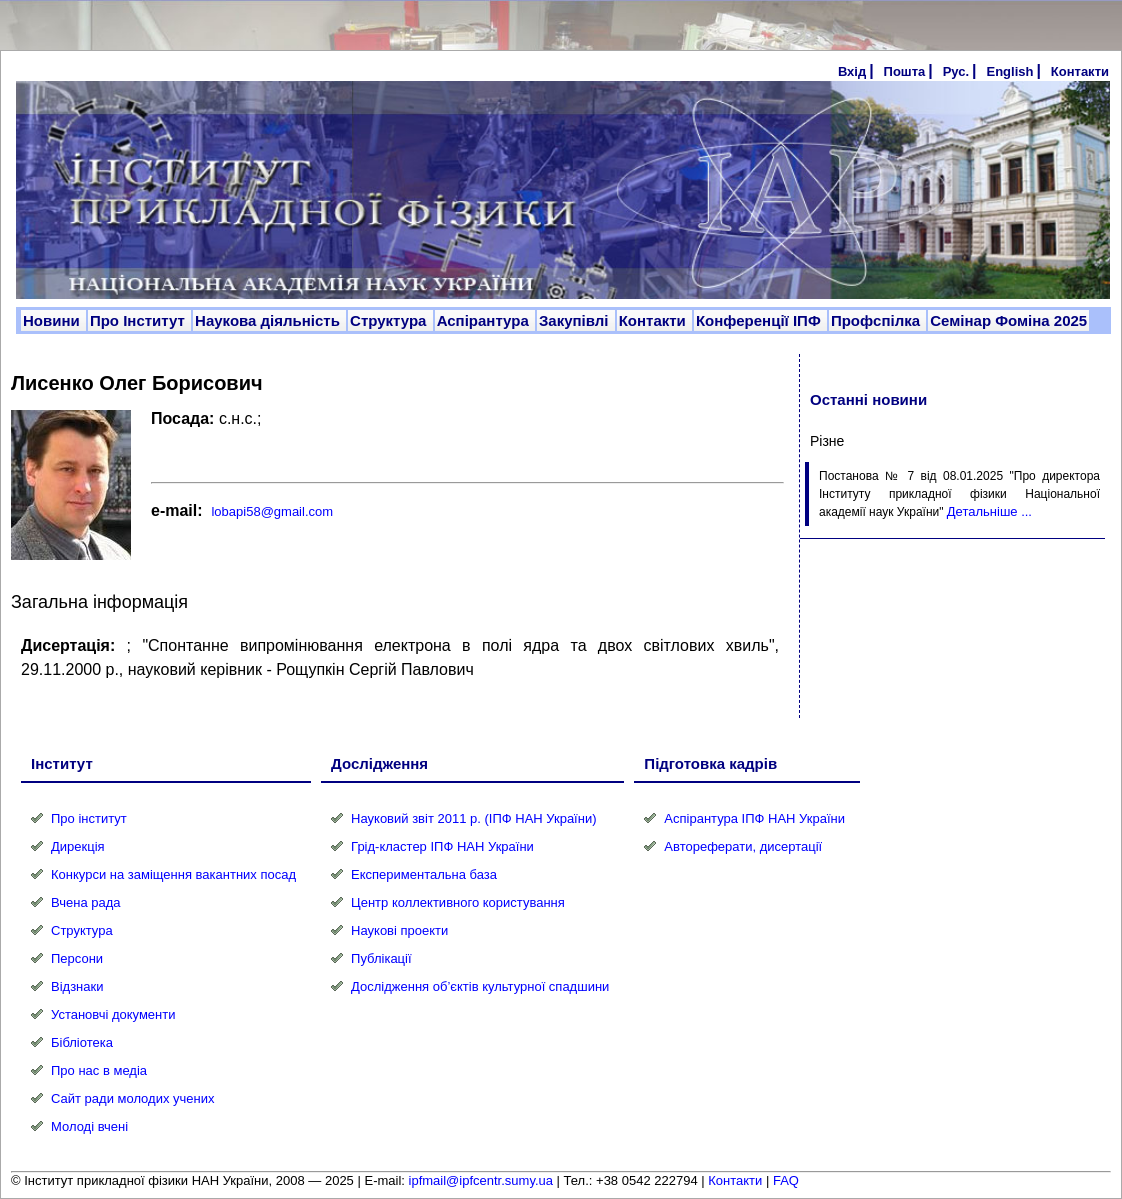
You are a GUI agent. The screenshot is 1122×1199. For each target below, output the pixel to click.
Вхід (852, 71)
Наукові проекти (399, 930)
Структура (390, 320)
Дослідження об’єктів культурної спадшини (480, 986)
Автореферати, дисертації (743, 846)
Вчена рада (86, 902)
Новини (53, 320)
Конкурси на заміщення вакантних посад (173, 874)
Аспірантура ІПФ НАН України (754, 818)
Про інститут (89, 818)
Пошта (905, 71)
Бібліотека (82, 1042)
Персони (77, 958)
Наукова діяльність (269, 320)
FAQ (786, 1180)
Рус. (956, 71)
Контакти (1080, 71)
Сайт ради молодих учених (132, 1098)
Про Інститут (139, 320)
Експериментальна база (424, 874)
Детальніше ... (989, 511)
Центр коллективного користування (458, 902)
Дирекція (78, 846)
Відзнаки (77, 986)
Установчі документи (113, 1014)
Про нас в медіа (99, 1070)
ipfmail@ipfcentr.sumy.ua (481, 1180)
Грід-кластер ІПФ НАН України (442, 846)
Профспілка (877, 320)
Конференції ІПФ (760, 320)
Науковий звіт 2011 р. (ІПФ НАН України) (473, 818)
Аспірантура (485, 320)
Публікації (381, 958)
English (1009, 71)
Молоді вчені (89, 1126)
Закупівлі (576, 320)
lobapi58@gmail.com (272, 511)
